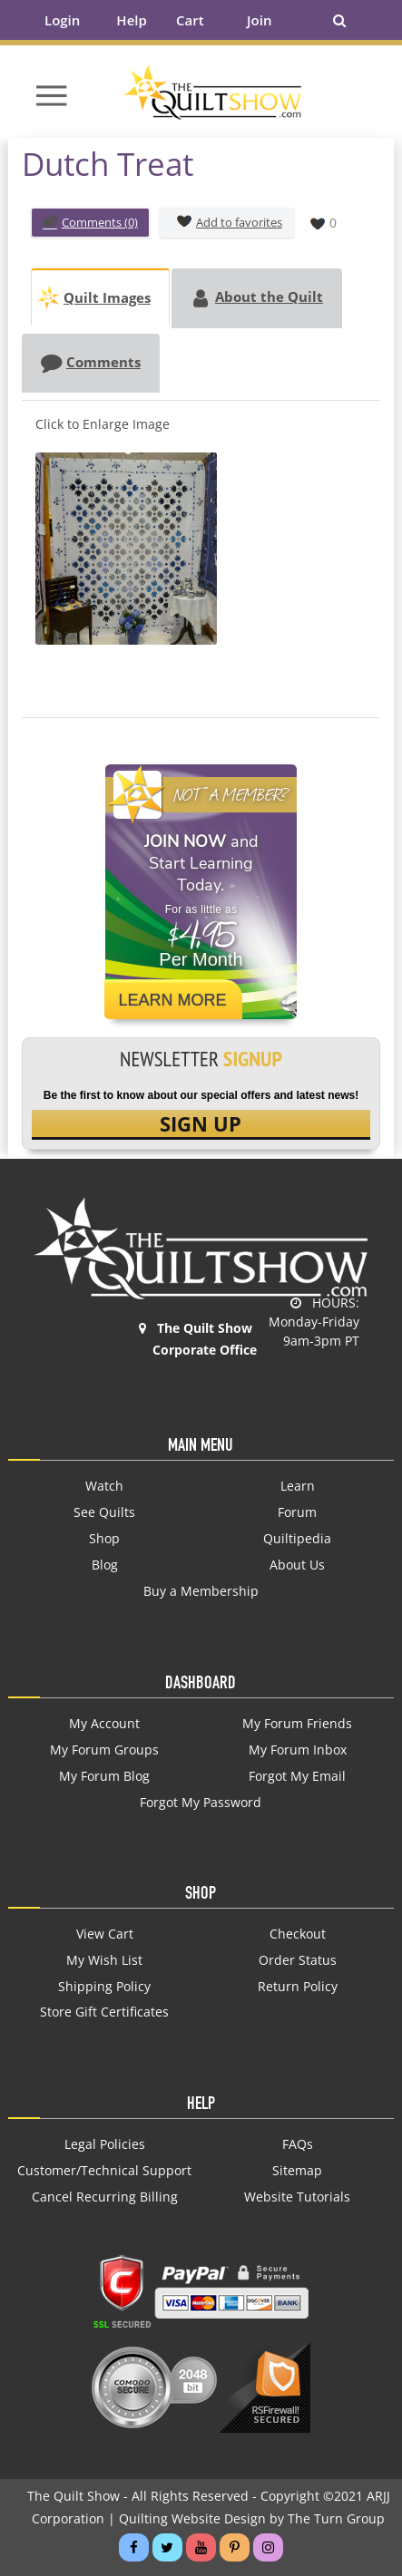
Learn (297, 1486)
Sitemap (297, 2171)
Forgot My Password (200, 1802)
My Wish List (104, 1960)
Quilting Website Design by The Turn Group (252, 2518)
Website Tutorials (297, 2197)
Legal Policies (104, 2144)
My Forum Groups (104, 1750)
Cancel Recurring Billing (105, 2197)
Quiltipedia (297, 1539)
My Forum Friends (297, 1724)
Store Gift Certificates (104, 2012)
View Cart (104, 1934)
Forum (297, 1512)
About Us (297, 1565)
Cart (190, 20)
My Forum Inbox (298, 1750)
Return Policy (298, 1986)
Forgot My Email (297, 1776)
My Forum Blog (104, 1776)
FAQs (297, 2144)
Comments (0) (90, 223)
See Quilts (104, 1512)
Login (62, 20)
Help (131, 20)
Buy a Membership (201, 1591)
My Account (104, 1724)
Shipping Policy (104, 1986)
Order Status (298, 1960)
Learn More (172, 1000)
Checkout (298, 1934)
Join (259, 20)
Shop (104, 1539)
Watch (104, 1486)
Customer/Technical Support (104, 2171)
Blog (105, 1565)
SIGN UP (200, 1123)
